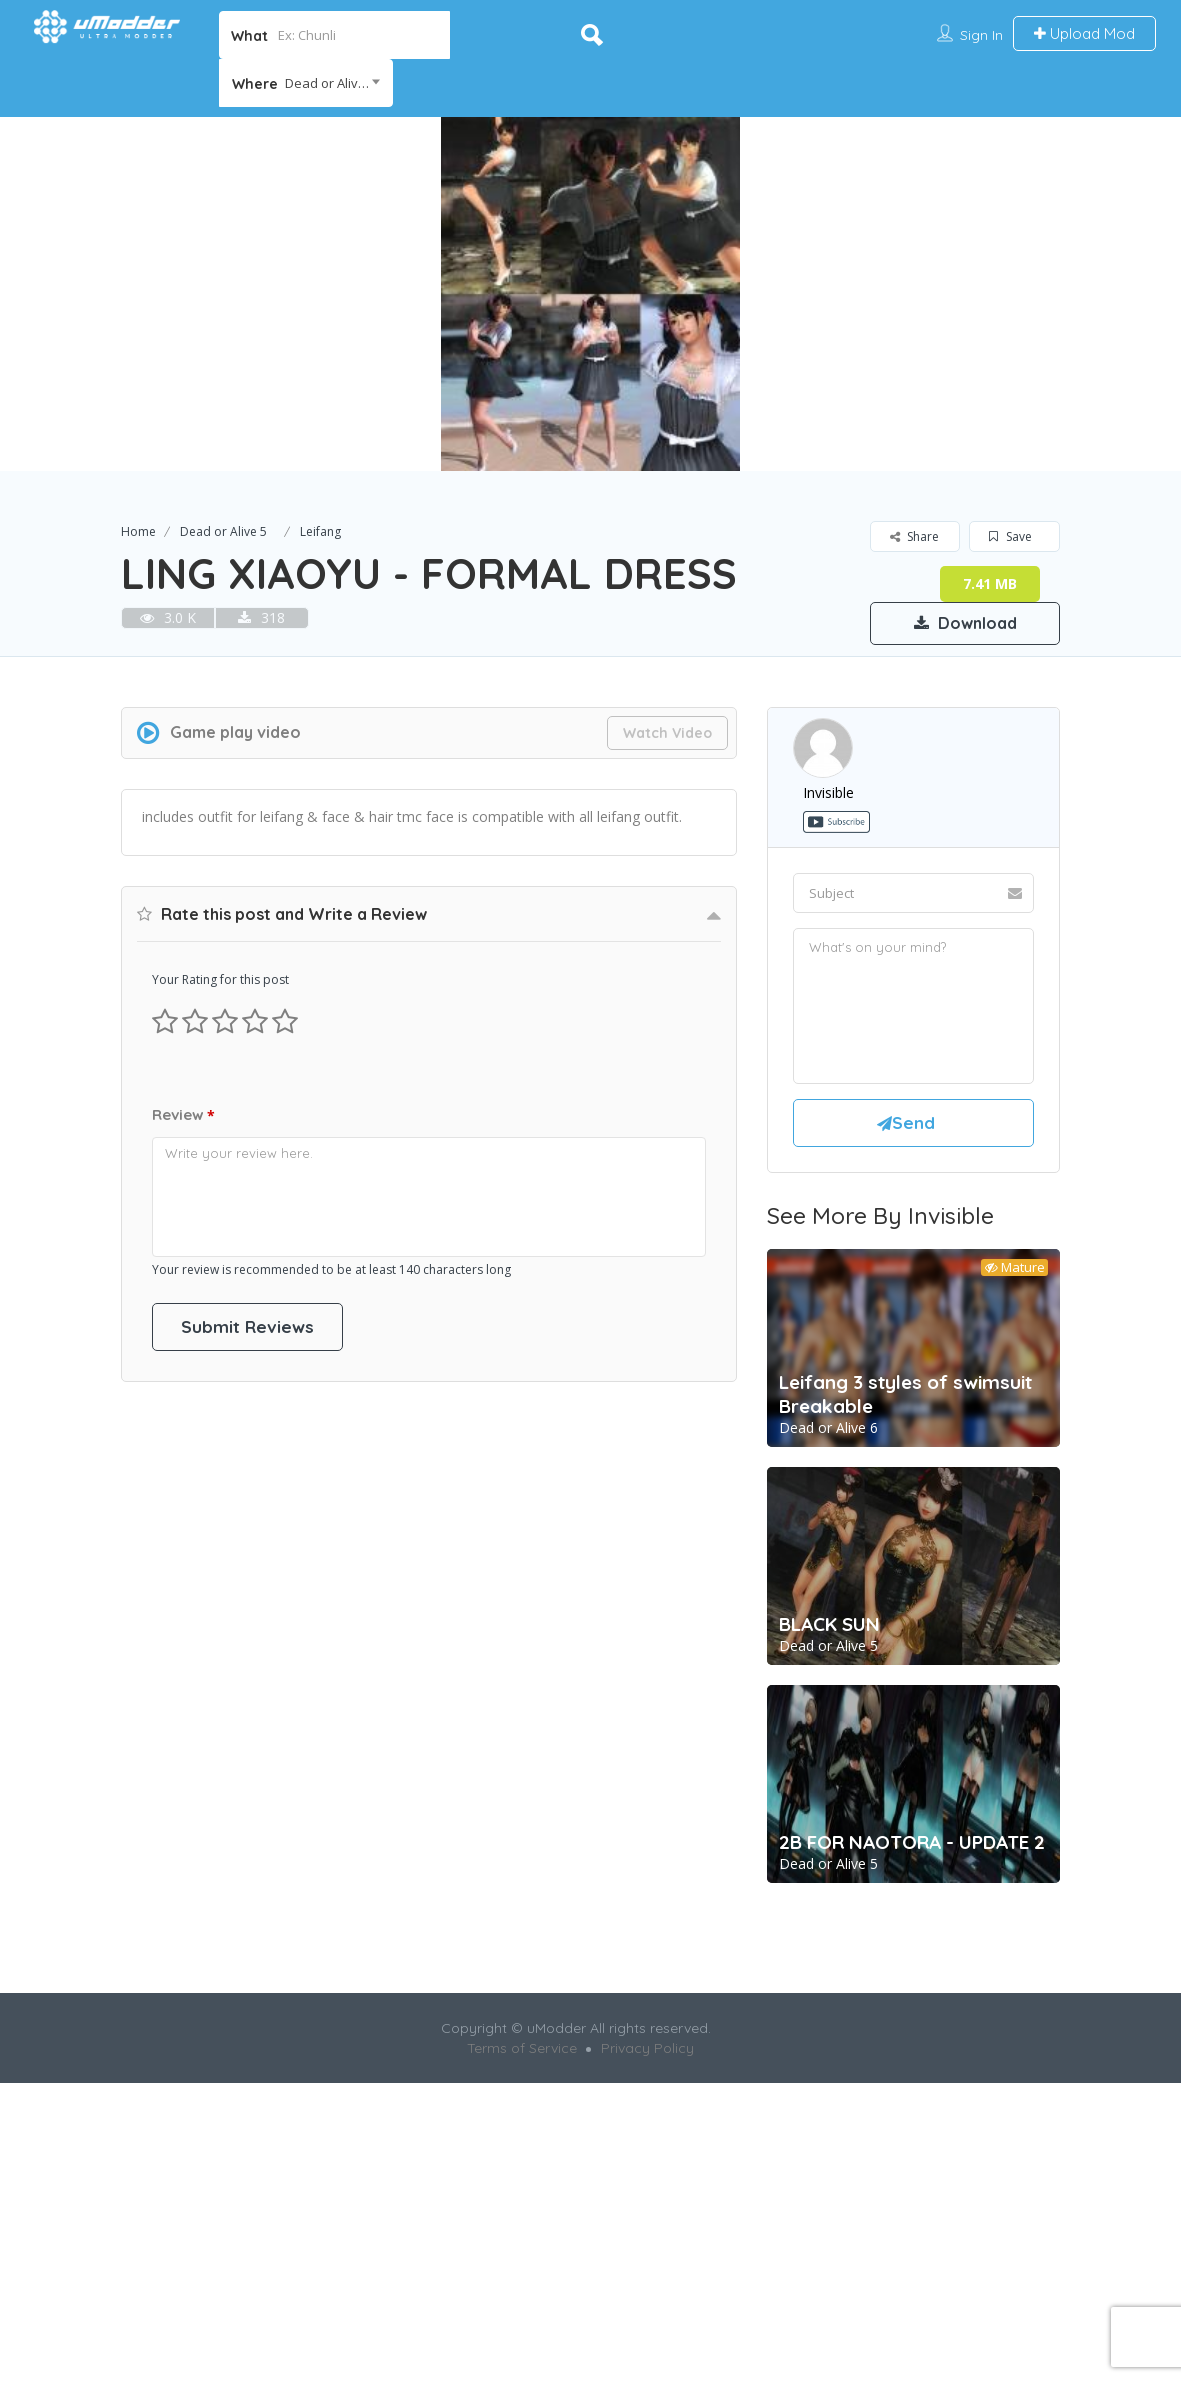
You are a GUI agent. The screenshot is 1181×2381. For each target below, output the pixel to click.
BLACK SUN (829, 1903)
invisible (828, 1071)
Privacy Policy (647, 2327)
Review (183, 1675)
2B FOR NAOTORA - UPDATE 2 (912, 2121)
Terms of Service (522, 2327)
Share (914, 536)
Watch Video (667, 1012)
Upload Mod (1084, 33)
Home (138, 531)
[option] (590, 294)
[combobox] (306, 83)
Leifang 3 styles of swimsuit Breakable (905, 1673)
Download (965, 623)
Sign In (981, 35)
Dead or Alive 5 (223, 531)
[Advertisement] (591, 785)
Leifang (320, 531)
